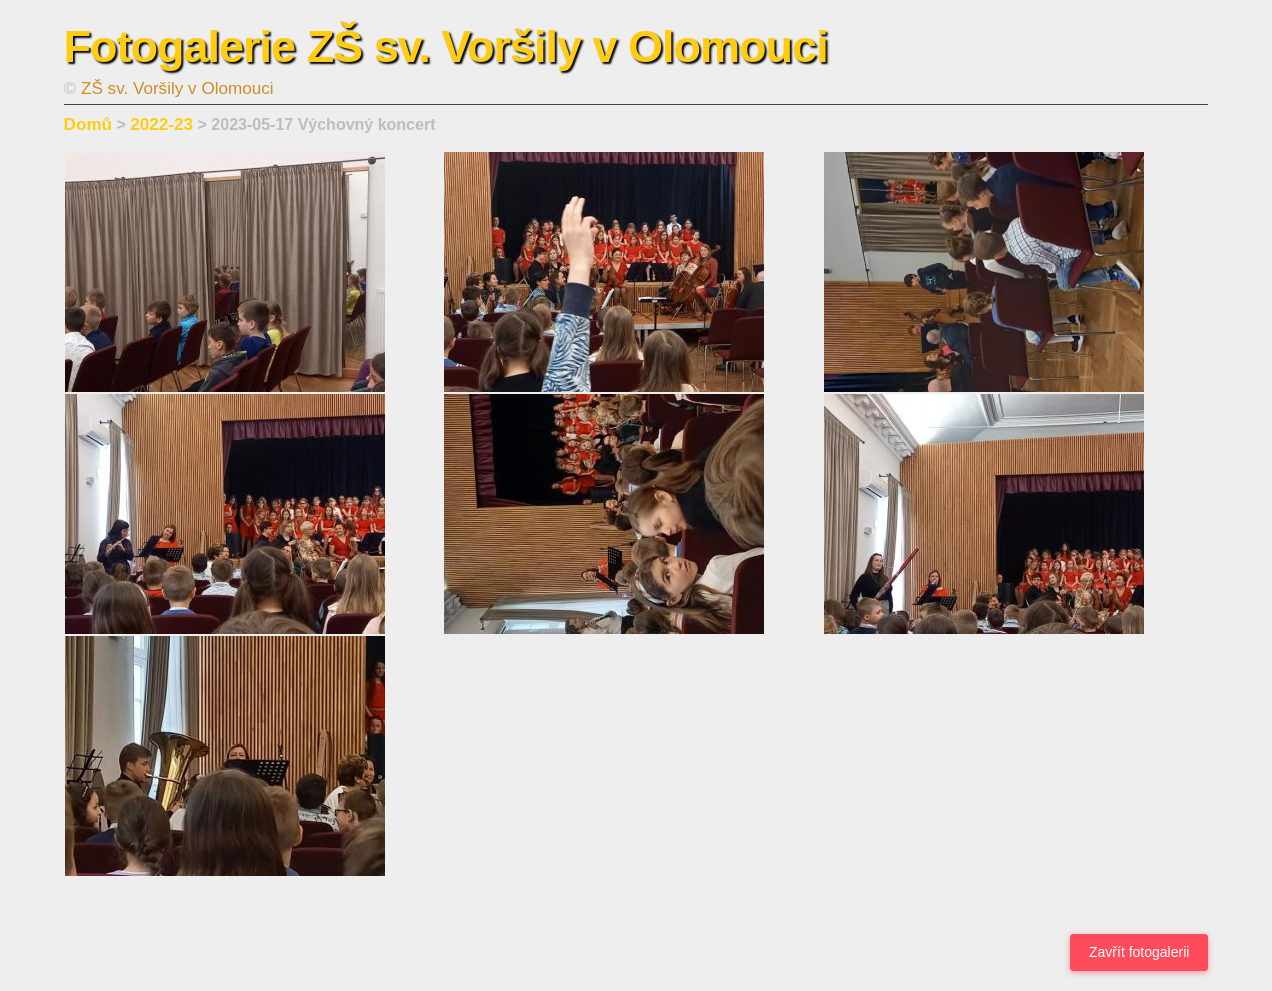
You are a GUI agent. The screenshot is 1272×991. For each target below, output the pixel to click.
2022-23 (161, 124)
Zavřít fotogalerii (1139, 952)
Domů (88, 124)
